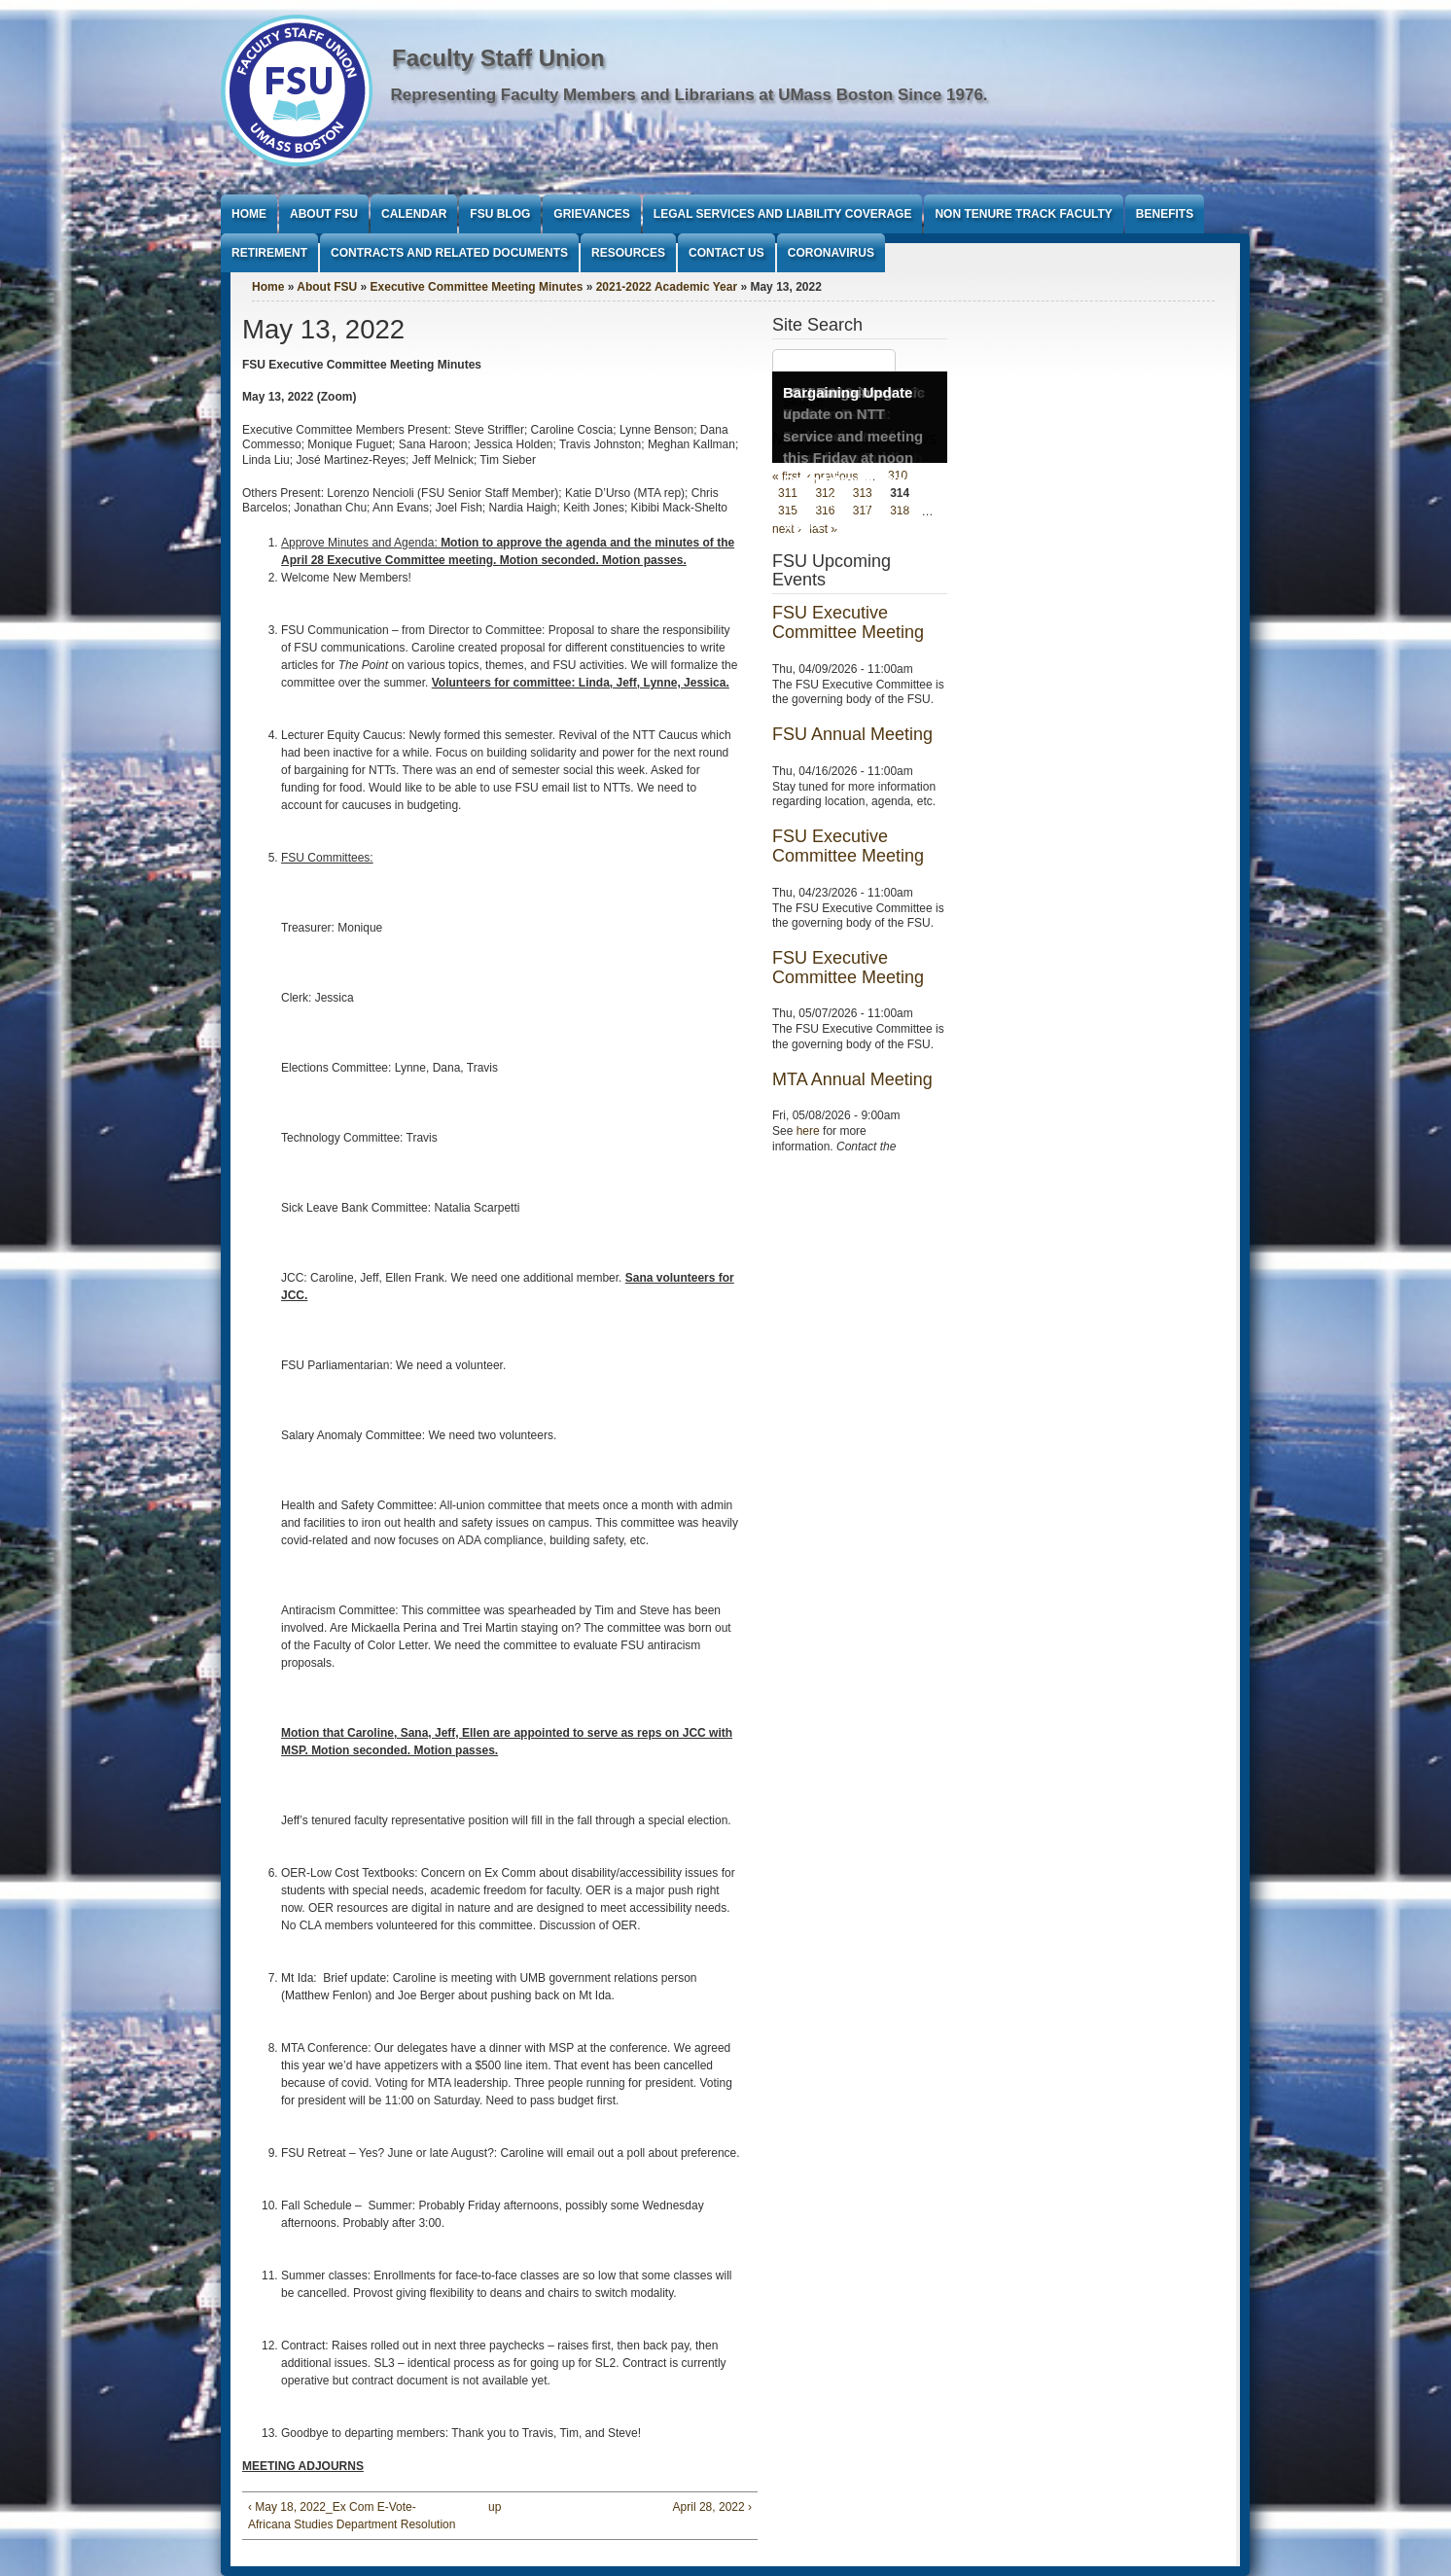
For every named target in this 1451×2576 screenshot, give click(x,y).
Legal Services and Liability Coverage (783, 214)
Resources (628, 253)
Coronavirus (831, 253)
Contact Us (726, 253)
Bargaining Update (847, 392)
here (808, 1131)
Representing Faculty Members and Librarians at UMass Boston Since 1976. (689, 95)
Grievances (591, 214)
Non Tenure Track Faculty (1023, 214)
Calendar (413, 214)
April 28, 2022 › (712, 2507)
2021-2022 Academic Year (666, 287)
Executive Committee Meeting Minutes (477, 287)
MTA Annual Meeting (852, 1079)
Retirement (269, 253)
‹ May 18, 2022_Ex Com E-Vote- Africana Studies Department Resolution (351, 2515)
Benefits (1164, 214)
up (494, 2507)
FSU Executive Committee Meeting (848, 622)
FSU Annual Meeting (852, 734)
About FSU (324, 214)
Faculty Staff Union (498, 58)
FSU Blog (500, 214)
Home (248, 214)
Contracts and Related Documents (449, 253)
